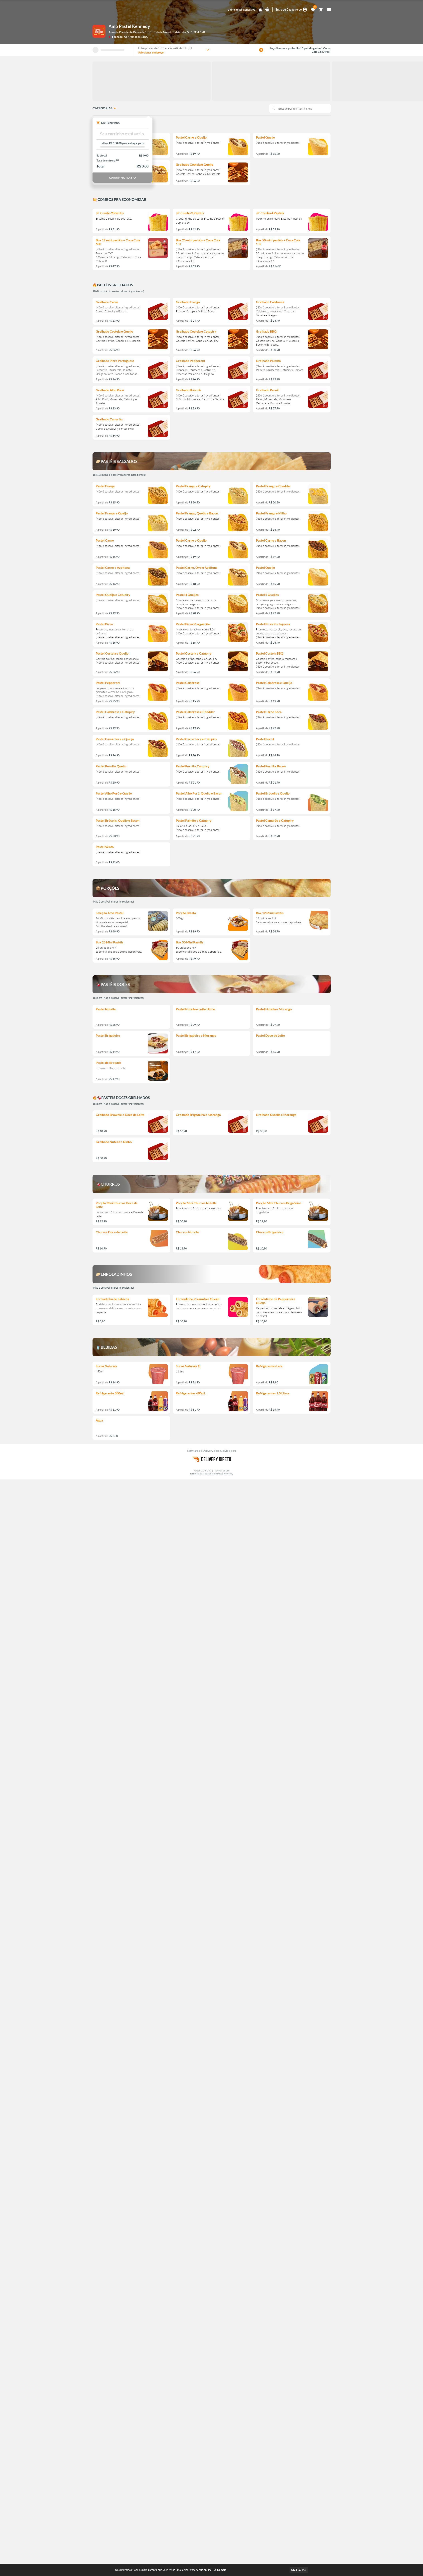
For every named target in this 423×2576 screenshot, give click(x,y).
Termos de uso (222, 1470)
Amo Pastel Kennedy (129, 26)
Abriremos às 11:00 (136, 36)
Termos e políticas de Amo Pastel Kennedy (211, 1473)
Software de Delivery (200, 1450)
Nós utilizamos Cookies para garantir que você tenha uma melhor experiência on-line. (170, 2569)
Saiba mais (220, 2569)
